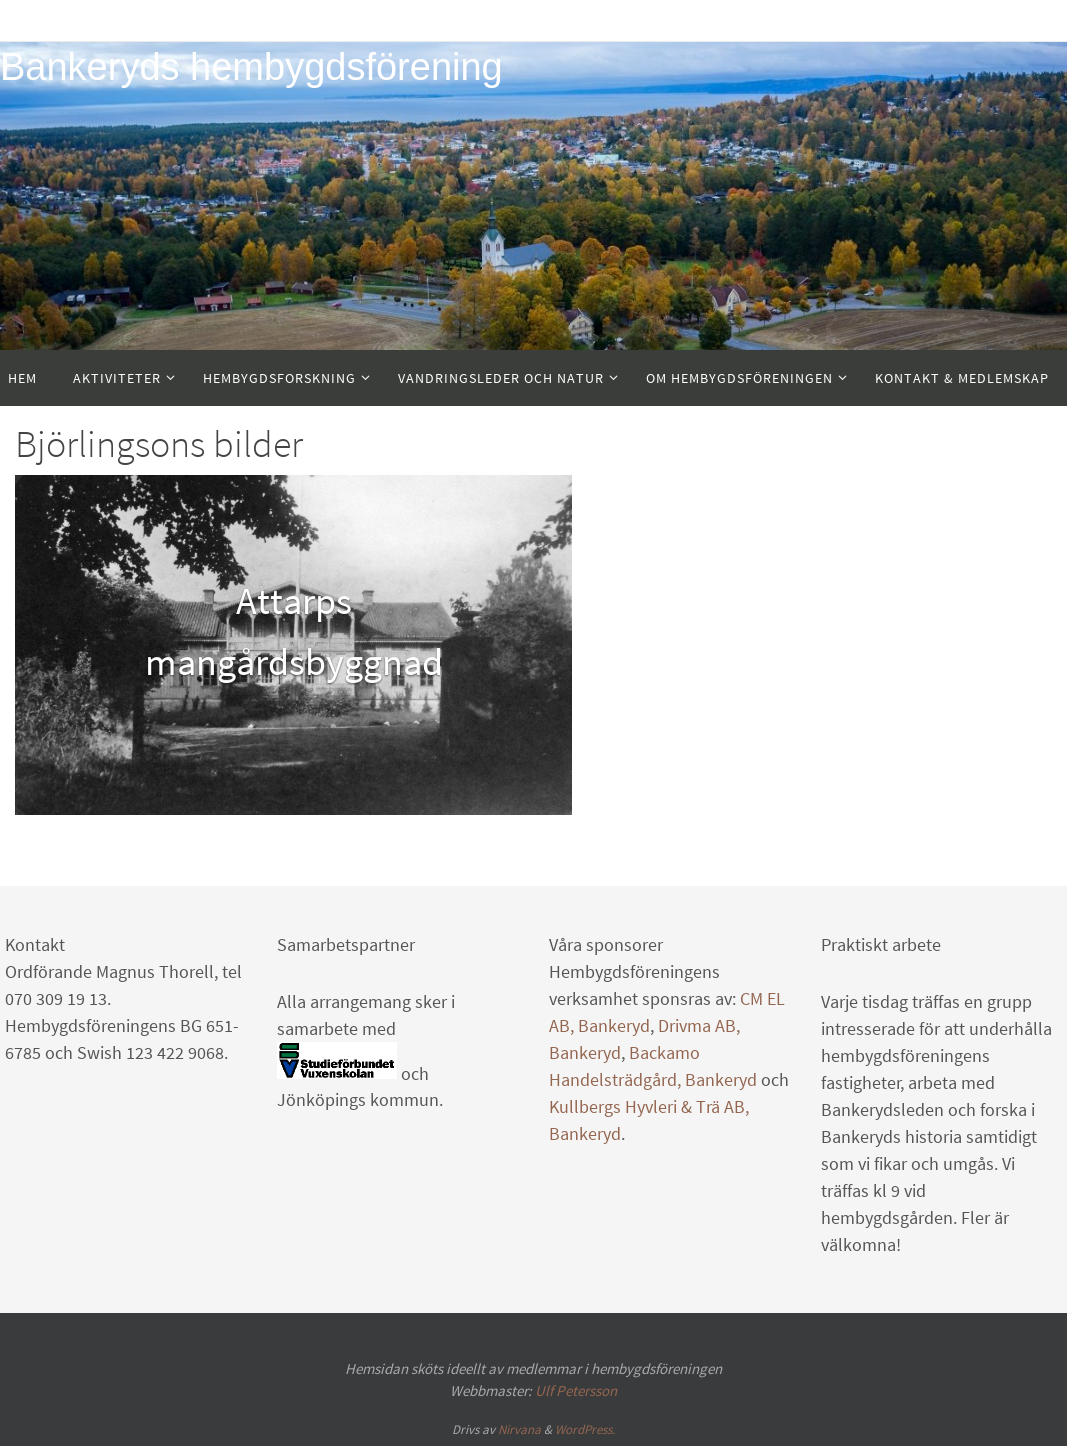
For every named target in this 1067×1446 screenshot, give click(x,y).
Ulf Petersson (576, 1390)
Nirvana (519, 1429)
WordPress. (585, 1429)
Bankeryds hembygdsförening (251, 67)
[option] (293, 645)
